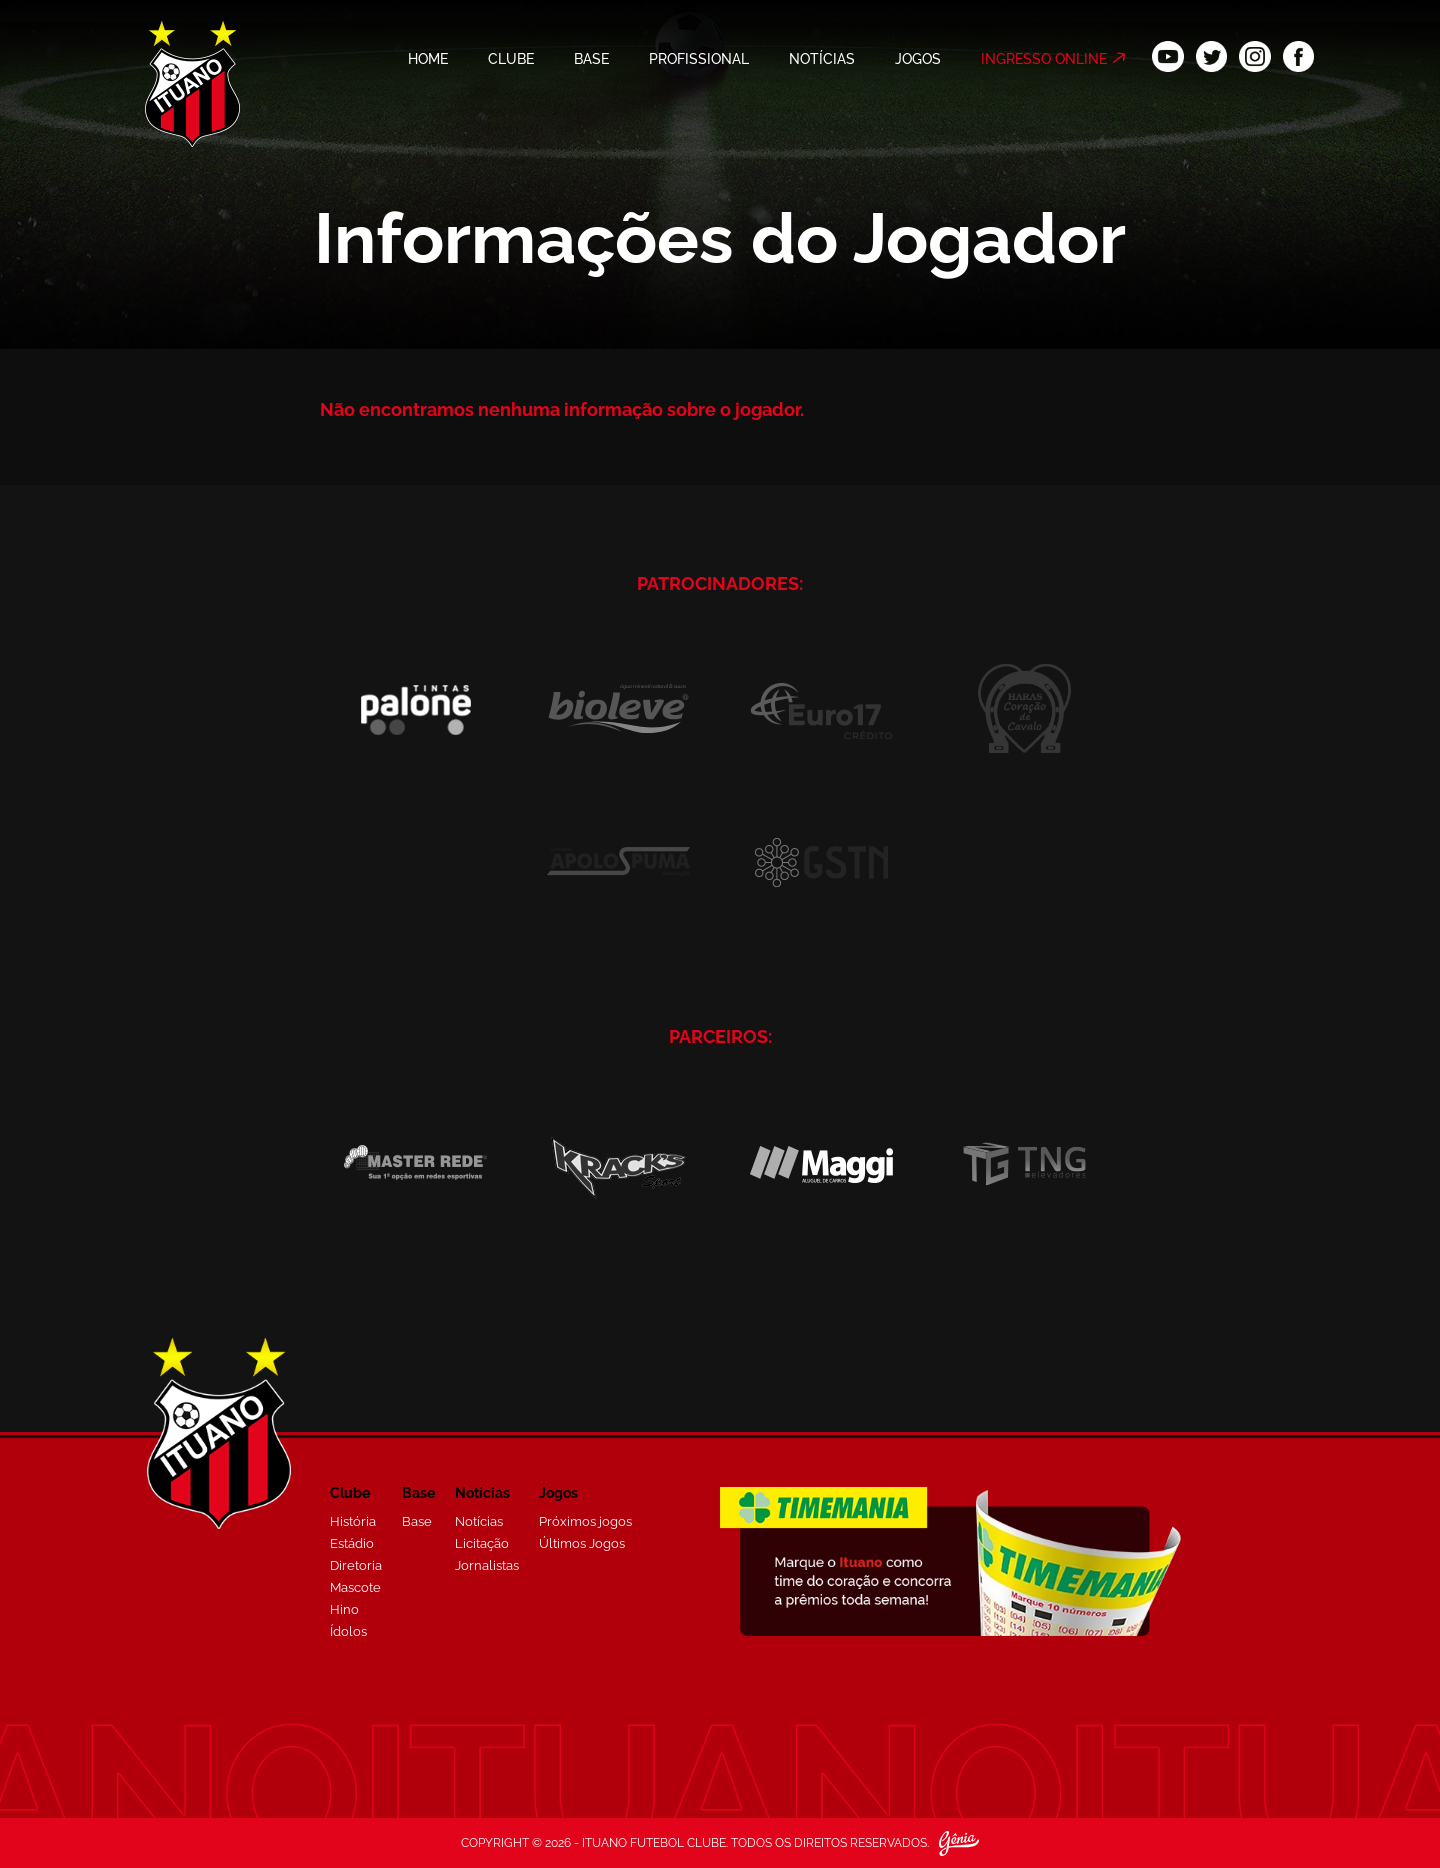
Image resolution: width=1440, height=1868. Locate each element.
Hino (344, 1609)
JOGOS (918, 59)
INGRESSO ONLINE (1044, 59)
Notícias (479, 1521)
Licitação (482, 1543)
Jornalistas (487, 1565)
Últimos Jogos (582, 1543)
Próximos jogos (585, 1521)
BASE (591, 59)
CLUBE (511, 59)
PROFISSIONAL (699, 59)
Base (417, 1521)
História (353, 1521)
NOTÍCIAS (822, 59)
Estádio (352, 1543)
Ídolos (348, 1631)
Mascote (355, 1587)
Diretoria (356, 1565)
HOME (428, 59)
